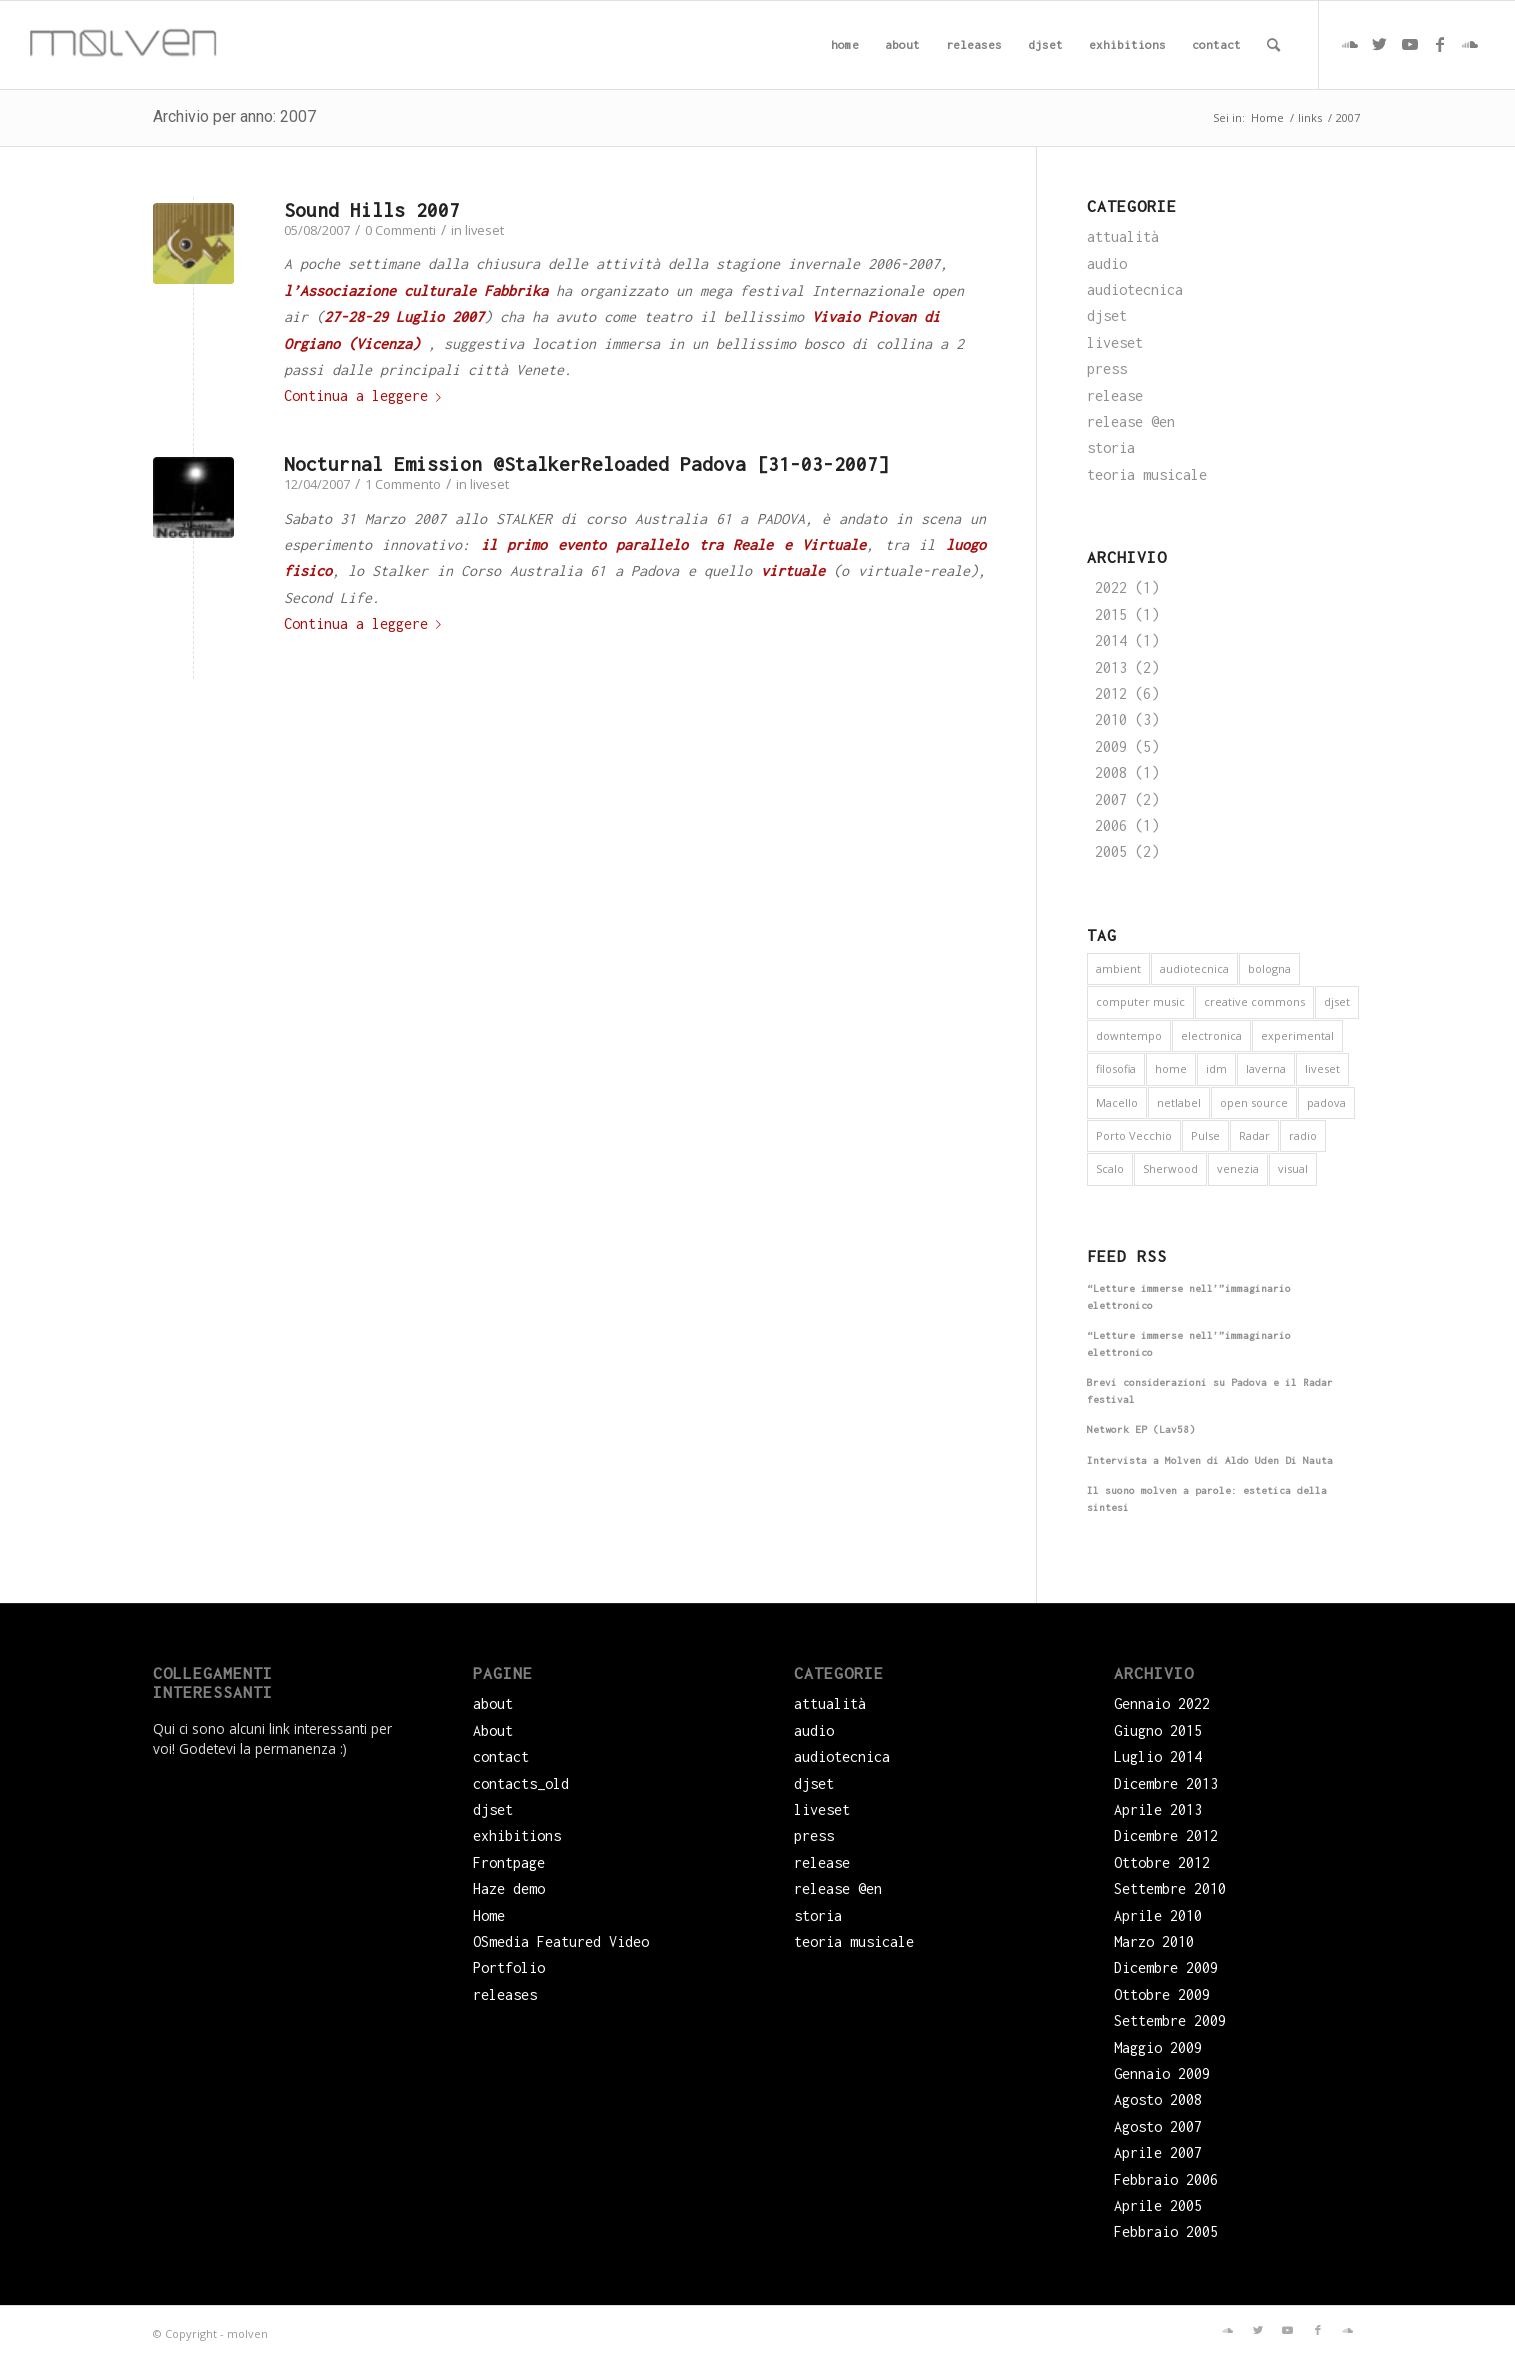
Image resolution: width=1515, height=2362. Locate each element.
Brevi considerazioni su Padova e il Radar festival (1210, 1391)
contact (501, 1756)
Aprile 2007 (1158, 2152)
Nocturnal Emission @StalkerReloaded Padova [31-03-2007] (586, 464)
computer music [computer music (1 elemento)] (1140, 1001)
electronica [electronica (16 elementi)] (1211, 1035)
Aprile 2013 (1158, 1809)
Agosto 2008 (1158, 2099)
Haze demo (509, 1888)
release (1115, 395)
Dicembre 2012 (1166, 1835)
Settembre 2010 (1170, 1888)
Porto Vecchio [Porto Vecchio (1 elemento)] (1134, 1135)
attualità (1123, 236)
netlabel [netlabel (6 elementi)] (1179, 1102)
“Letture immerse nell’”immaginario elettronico (1189, 1297)
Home (489, 1915)
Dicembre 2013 (1166, 1783)
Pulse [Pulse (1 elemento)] (1205, 1135)
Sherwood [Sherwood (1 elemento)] (1170, 1168)
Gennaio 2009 (1162, 2073)
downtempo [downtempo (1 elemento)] (1129, 1035)
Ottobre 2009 (1162, 1994)
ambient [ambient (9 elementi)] (1118, 968)
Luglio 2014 (1158, 1756)
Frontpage (509, 1862)
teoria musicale (1147, 474)
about (493, 1703)
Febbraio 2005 (1166, 2231)
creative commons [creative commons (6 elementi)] (1254, 1001)
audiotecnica (1135, 289)
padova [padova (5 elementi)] (1326, 1102)
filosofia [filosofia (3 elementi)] (1116, 1068)
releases (505, 1994)
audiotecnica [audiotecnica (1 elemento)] (1194, 968)
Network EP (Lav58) (1141, 1429)
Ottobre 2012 (1162, 1862)
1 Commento (403, 484)
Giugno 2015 (1158, 1730)
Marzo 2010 (1154, 1941)
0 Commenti (400, 230)
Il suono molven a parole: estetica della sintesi (1207, 1499)
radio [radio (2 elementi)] (1303, 1135)
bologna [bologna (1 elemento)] (1269, 968)
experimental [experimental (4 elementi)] (1297, 1035)
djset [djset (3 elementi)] (1337, 1001)
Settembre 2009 (1170, 2020)
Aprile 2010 (1158, 1915)
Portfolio (509, 1967)
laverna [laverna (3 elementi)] (1266, 1068)
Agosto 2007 (1158, 2126)
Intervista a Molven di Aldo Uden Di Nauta (1210, 1460)
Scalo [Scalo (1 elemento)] (1110, 1168)
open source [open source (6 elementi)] (1254, 1102)
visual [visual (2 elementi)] (1293, 1168)
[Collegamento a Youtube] (1410, 44)
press (1107, 368)
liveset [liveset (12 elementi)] (1322, 1068)
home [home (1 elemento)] (1171, 1068)
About (493, 1730)
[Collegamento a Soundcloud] (1350, 44)
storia (1111, 447)
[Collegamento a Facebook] (1440, 44)
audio (1107, 263)
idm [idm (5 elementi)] (1216, 1068)
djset (1107, 315)
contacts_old (521, 1783)
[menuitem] (845, 45)
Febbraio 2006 (1166, 2179)
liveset (484, 230)
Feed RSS (1127, 1256)
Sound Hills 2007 (372, 210)
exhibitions (517, 1835)
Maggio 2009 (1158, 2047)
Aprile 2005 (1158, 2205)
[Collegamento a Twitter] (1380, 44)
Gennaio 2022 (1162, 1703)
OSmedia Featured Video (561, 1941)
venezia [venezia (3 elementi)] (1238, 1168)
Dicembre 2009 (1166, 1967)
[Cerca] (1273, 45)
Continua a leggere (366, 395)
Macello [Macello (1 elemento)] (1117, 1102)
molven (247, 2333)
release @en (1131, 421)
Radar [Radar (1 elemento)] (1254, 1135)
